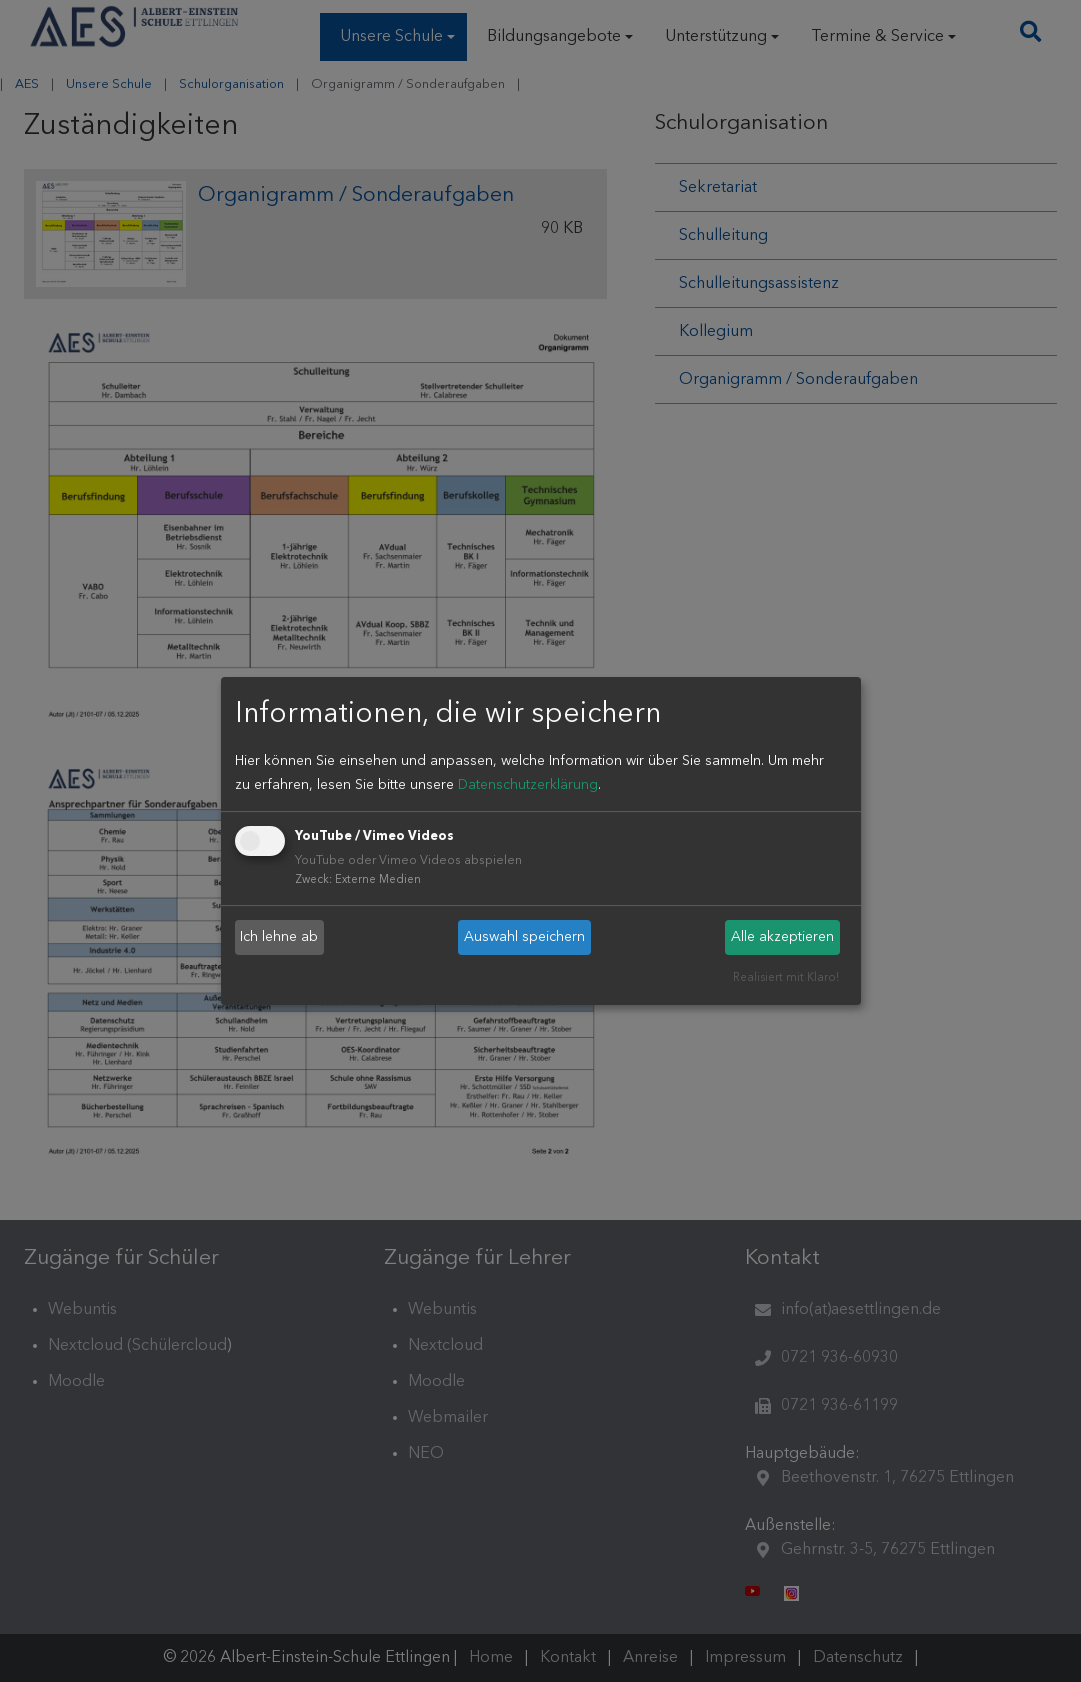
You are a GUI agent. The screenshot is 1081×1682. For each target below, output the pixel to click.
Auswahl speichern (524, 937)
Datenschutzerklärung (528, 785)
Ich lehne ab (279, 937)
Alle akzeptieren (782, 937)
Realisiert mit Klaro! (786, 978)
